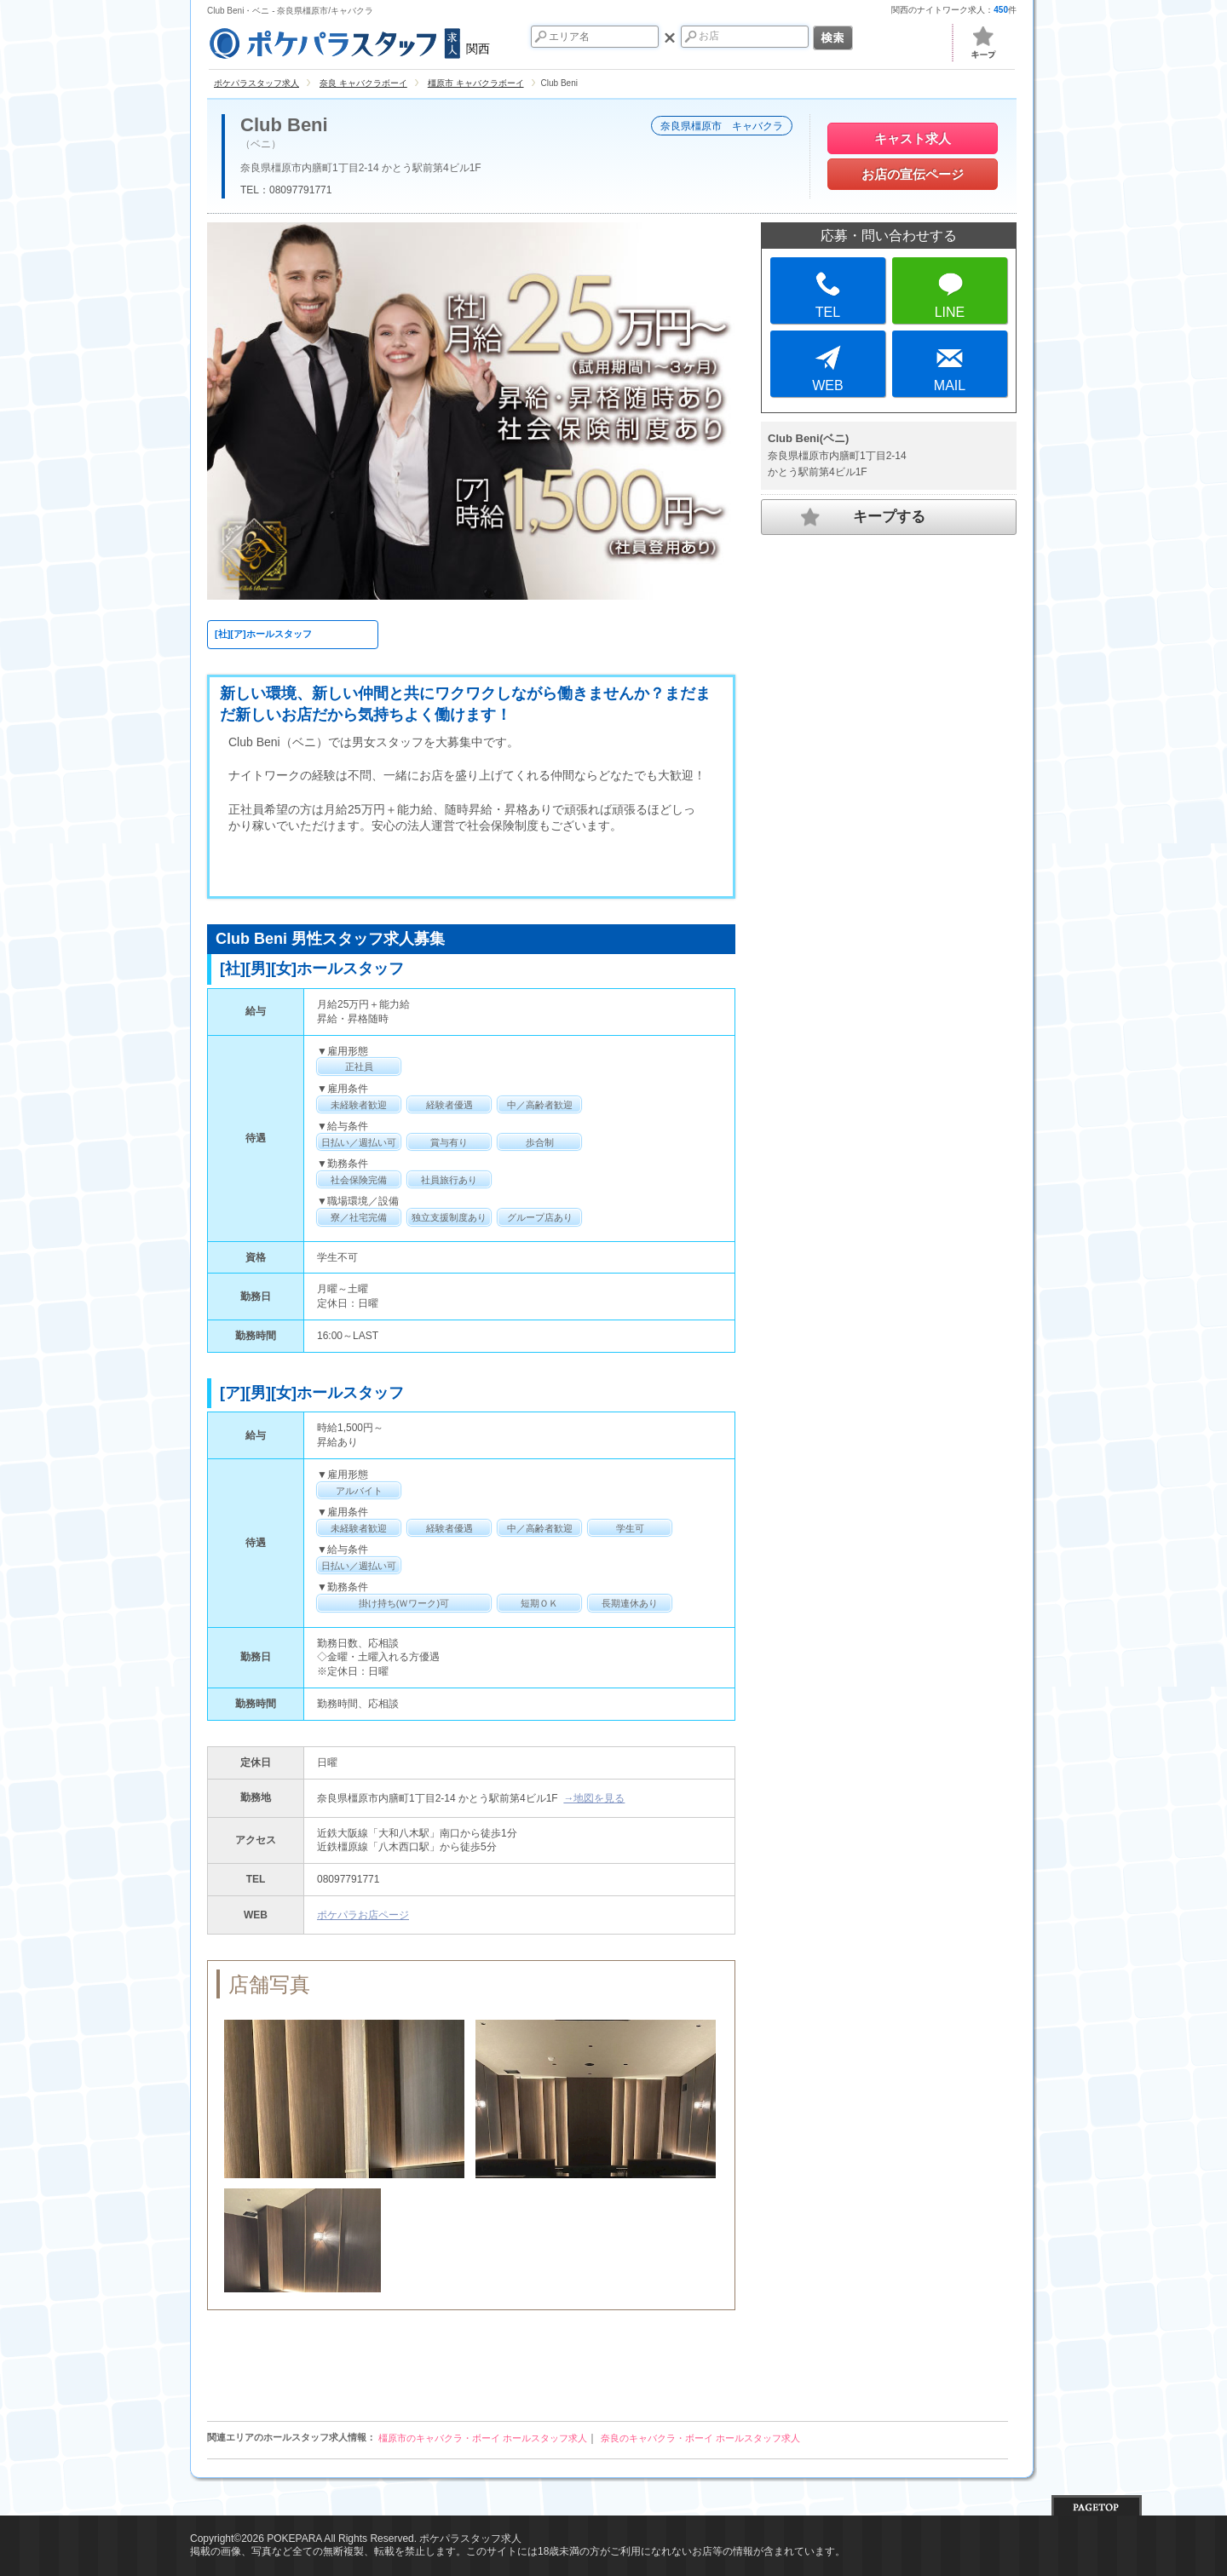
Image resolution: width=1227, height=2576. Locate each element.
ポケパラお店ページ (363, 1915)
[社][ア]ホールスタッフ (263, 634)
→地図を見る (594, 1798)
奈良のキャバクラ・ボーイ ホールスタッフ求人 (700, 2438)
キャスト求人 (912, 138)
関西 (348, 41)
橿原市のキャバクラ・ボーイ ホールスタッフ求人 (482, 2438)
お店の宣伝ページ (912, 174)
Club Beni (284, 125)
